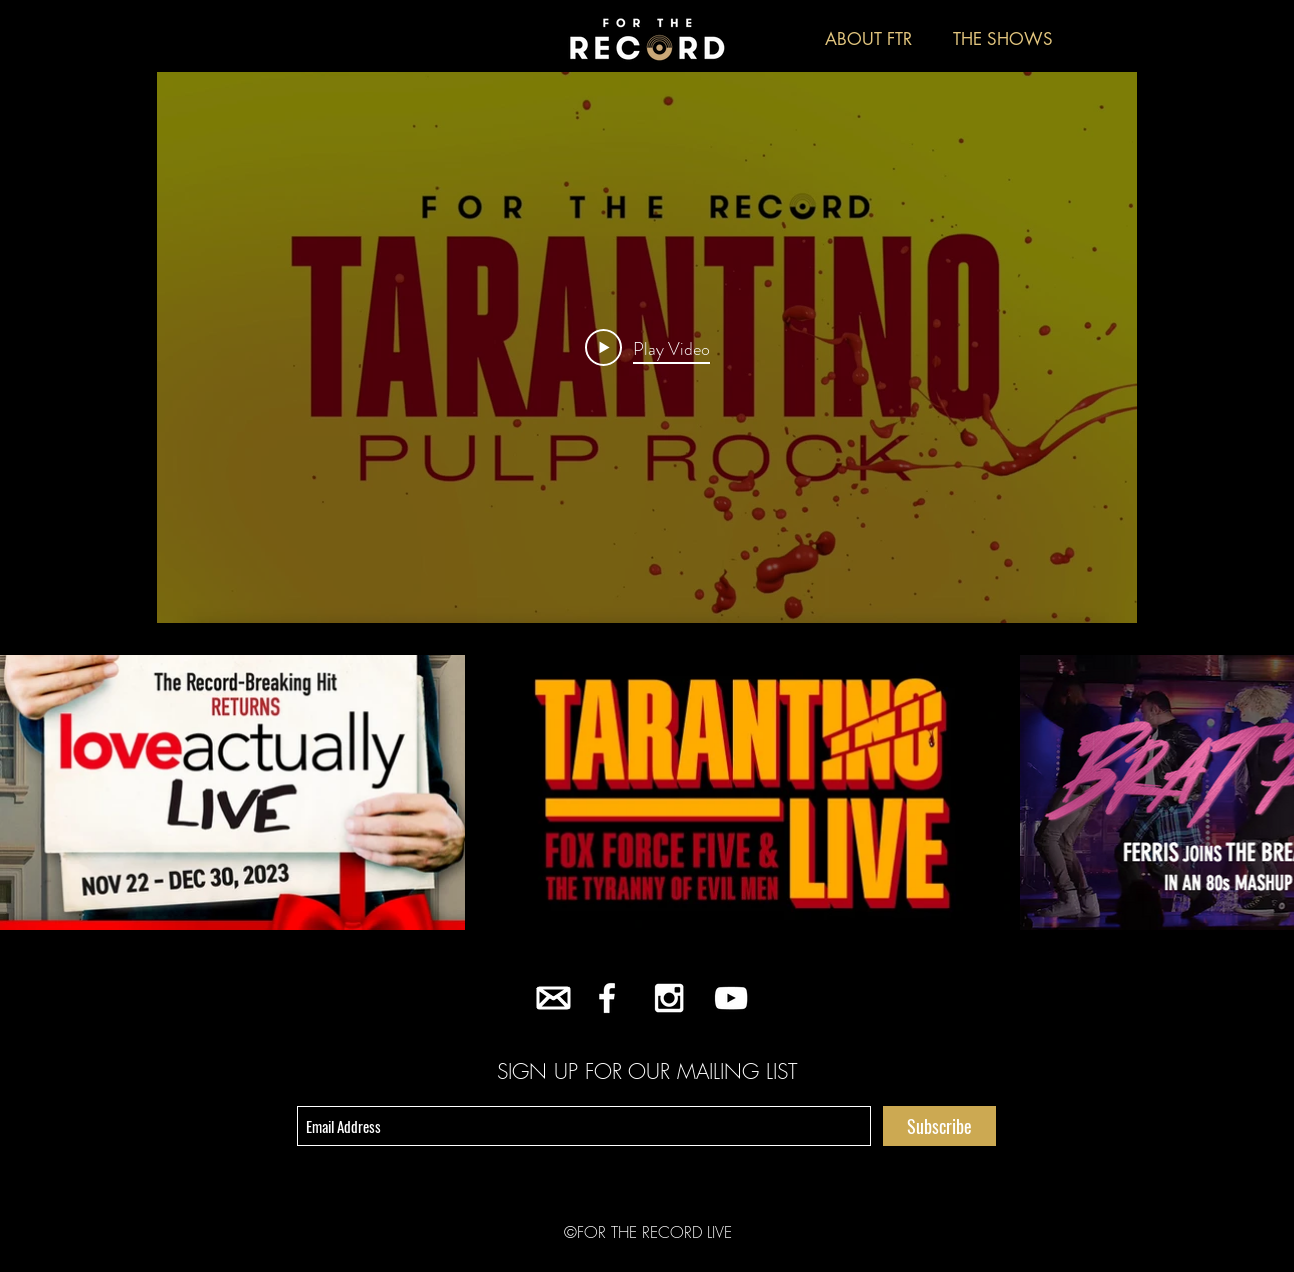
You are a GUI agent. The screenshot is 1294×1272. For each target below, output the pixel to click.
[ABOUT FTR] (868, 40)
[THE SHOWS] (1003, 40)
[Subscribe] (939, 1126)
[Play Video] (647, 348)
